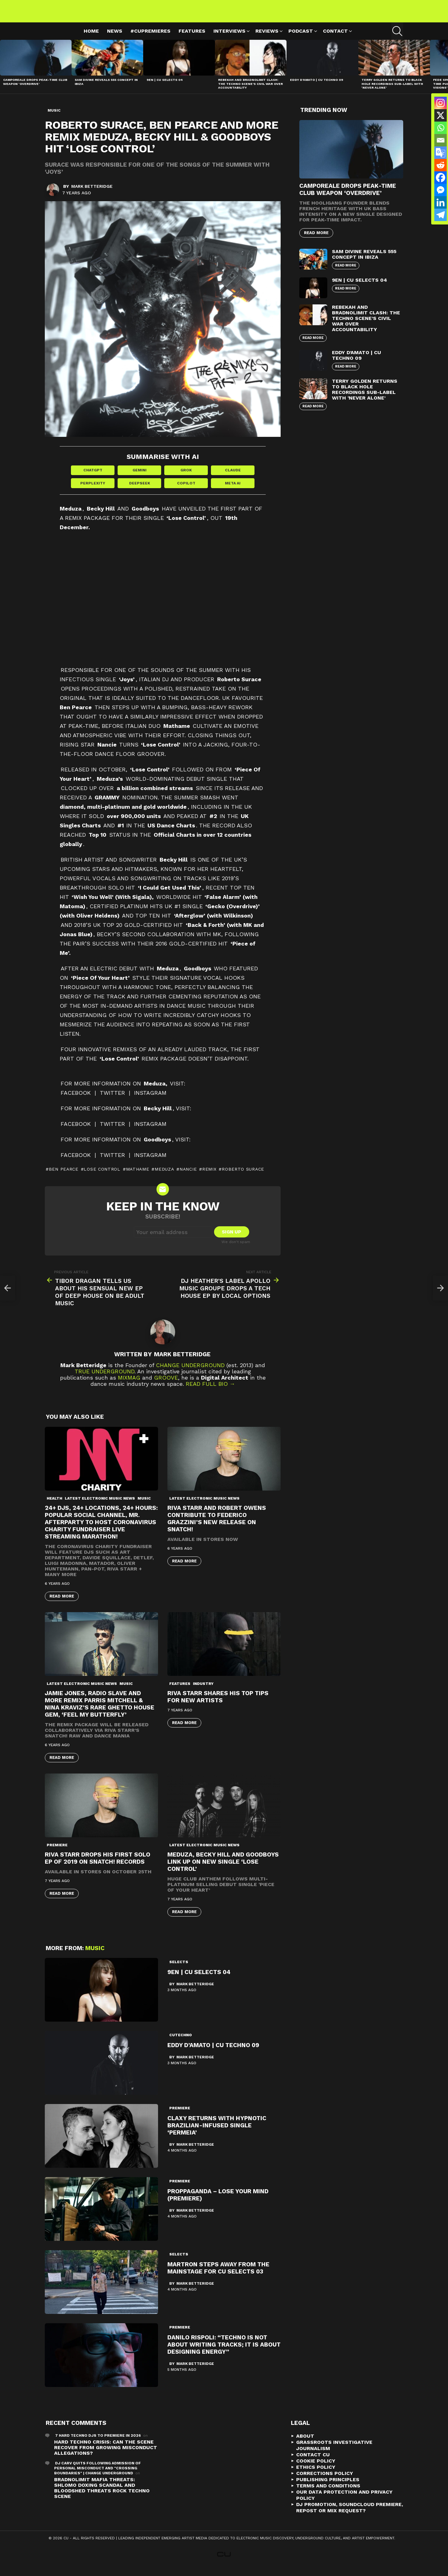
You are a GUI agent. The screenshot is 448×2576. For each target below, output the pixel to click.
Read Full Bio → (210, 1391)
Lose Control (102, 1176)
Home (91, 38)
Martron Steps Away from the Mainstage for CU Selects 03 (218, 2275)
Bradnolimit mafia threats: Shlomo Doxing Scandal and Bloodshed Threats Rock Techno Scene (102, 2495)
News (114, 38)
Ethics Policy (315, 2475)
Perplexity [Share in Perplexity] (92, 490)
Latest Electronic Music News (100, 1506)
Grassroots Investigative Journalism (334, 2453)
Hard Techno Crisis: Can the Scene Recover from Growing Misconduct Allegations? (105, 2455)
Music (144, 1506)
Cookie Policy (315, 2469)
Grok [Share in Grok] (186, 477)
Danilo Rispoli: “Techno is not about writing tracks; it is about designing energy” (224, 2352)
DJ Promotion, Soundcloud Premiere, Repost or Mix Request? (349, 2515)
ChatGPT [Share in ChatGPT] (92, 477)
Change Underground (190, 1373)
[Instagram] (440, 103)
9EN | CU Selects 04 (165, 87)
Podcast (300, 39)
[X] (440, 115)
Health (54, 1506)
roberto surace (243, 1176)
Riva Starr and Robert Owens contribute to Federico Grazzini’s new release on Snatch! (216, 1526)
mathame (137, 1176)
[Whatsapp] (440, 128)
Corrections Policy (324, 2481)
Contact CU (313, 2462)
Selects (178, 1970)
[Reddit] (440, 165)
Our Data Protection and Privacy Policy (344, 2503)
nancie (188, 1176)
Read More (61, 1603)
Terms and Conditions (328, 2493)
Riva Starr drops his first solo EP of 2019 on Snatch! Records (97, 1865)
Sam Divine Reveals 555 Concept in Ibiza (364, 261)
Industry (203, 1691)
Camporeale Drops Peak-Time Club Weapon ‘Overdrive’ (35, 89)
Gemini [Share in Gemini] (140, 477)
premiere (57, 1852)
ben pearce (63, 1176)
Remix (209, 1176)
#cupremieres (150, 38)
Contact (335, 39)
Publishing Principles (327, 2487)
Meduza (164, 1176)
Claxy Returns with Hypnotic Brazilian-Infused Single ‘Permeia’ (216, 2133)
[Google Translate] (440, 152)
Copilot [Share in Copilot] (186, 490)
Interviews (229, 39)
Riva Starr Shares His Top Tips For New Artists (217, 1704)
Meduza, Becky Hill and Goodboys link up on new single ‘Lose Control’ (223, 1869)
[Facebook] (440, 177)
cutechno (180, 2043)
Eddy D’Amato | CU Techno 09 (316, 87)
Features (192, 38)
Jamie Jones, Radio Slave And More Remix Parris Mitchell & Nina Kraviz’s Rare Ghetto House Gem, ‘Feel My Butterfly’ (99, 1711)
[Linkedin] (440, 202)
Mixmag (129, 1385)
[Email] (440, 140)
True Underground (104, 1379)
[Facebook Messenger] (440, 190)
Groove (166, 1385)
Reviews (266, 39)
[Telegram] (440, 215)
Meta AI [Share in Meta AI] (232, 490)
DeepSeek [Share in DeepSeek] (139, 490)
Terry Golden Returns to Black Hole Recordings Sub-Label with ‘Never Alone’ (392, 90)
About (305, 2444)
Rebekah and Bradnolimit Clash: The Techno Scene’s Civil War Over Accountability (250, 90)
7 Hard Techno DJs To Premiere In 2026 (98, 2443)
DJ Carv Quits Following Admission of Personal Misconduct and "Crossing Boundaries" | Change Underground (97, 2476)
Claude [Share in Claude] (233, 477)
